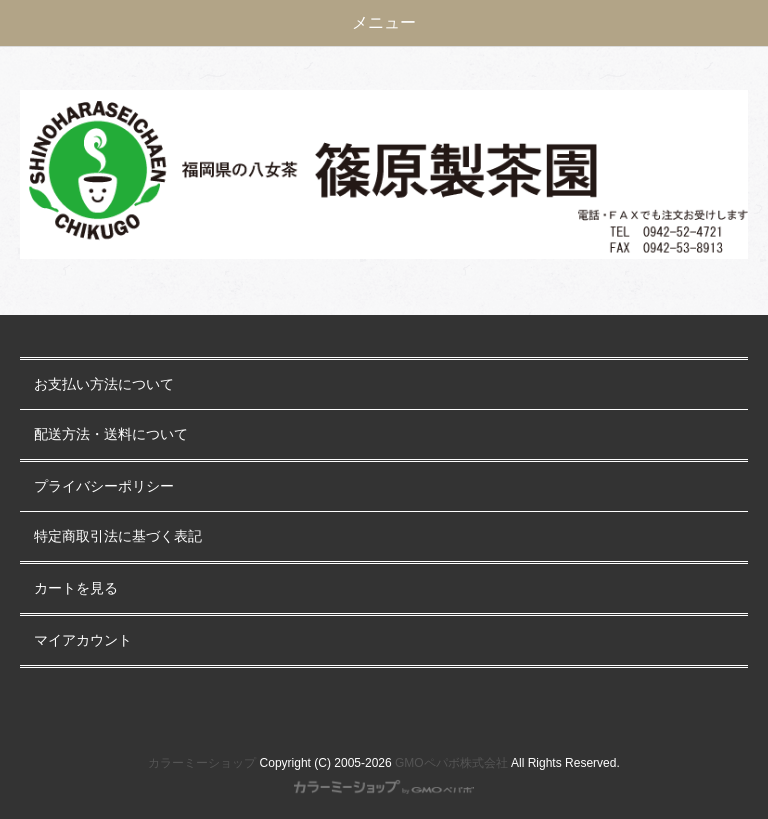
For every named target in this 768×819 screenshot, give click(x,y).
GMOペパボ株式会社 (451, 763)
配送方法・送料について (111, 434)
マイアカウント (83, 640)
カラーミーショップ (202, 763)
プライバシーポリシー (104, 486)
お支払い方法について (104, 384)
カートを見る (76, 588)
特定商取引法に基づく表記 (118, 536)
